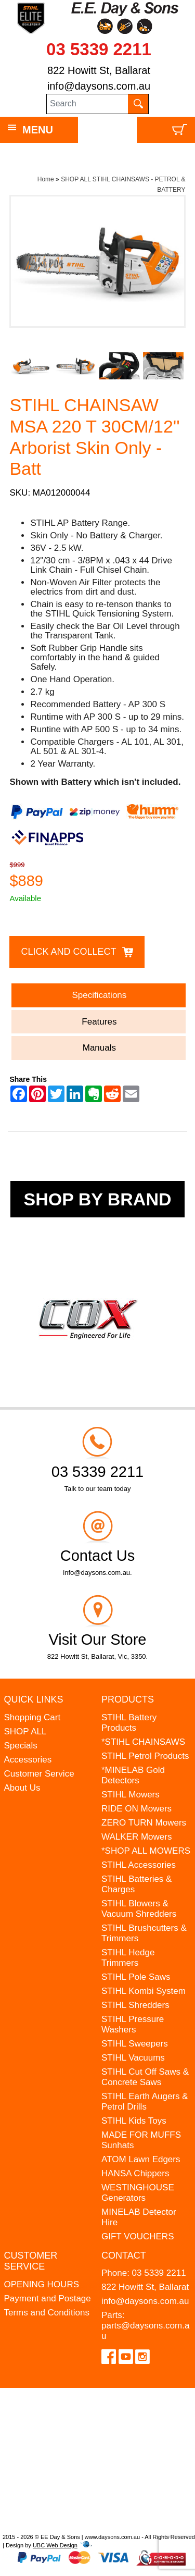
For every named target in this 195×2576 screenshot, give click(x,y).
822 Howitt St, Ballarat (98, 70)
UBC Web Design (55, 2545)
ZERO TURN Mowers (143, 1823)
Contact (123, 2255)
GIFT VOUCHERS (137, 2236)
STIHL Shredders (135, 2005)
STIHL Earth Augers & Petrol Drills (144, 2101)
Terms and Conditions (46, 2313)
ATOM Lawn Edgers (140, 2159)
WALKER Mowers (136, 1837)
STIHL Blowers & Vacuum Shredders (138, 1909)
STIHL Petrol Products (145, 1756)
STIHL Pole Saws (136, 1977)
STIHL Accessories (138, 1865)
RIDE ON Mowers (136, 1809)
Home (45, 179)
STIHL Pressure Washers (132, 2024)
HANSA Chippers (135, 2173)
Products (127, 1699)
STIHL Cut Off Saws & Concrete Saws (145, 2077)
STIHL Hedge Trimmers (127, 1958)
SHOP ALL (25, 1731)
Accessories (28, 1760)
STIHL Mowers (130, 1794)
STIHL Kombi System (143, 1991)
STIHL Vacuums (133, 2058)
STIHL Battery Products (129, 1722)
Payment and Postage (47, 2298)
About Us (22, 1788)
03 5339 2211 (98, 49)
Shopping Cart (32, 1717)
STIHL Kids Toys (133, 2121)
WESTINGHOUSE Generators (137, 2193)
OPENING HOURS (42, 2284)
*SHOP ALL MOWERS (145, 1851)
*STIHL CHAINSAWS (143, 1742)
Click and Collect (68, 951)
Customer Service (39, 1774)
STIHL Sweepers (134, 2044)
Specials (20, 1746)
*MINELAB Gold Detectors (133, 1775)
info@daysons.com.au (98, 86)
